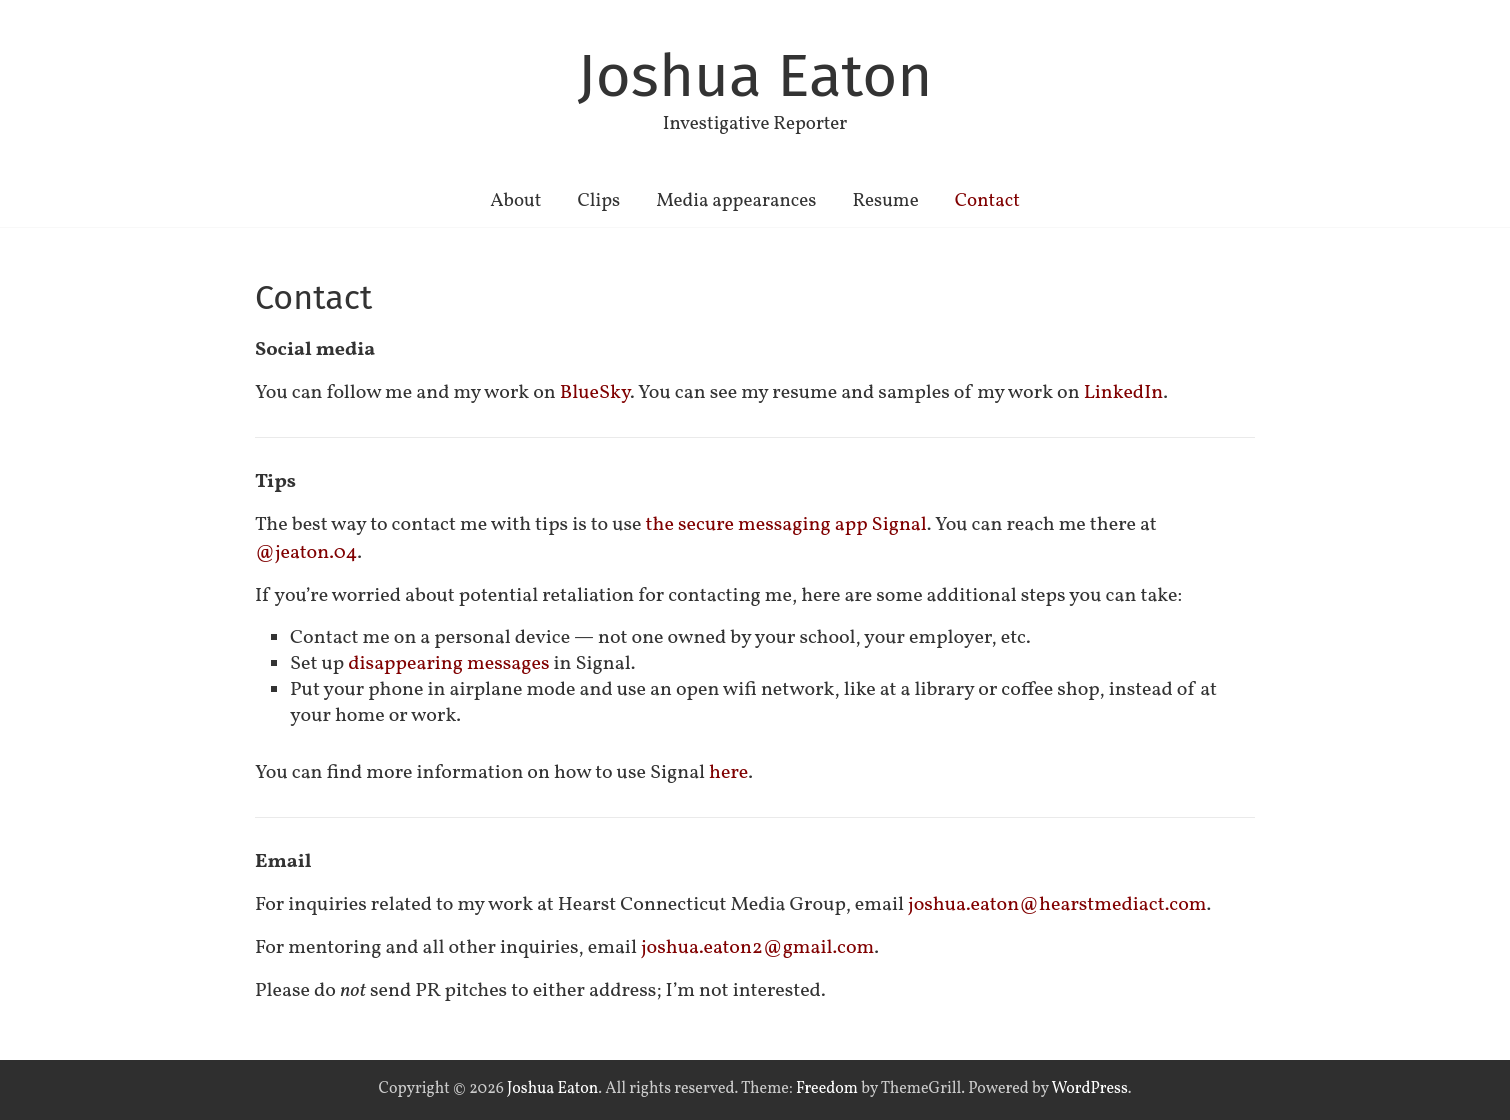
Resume (885, 201)
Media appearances (736, 201)
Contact (987, 201)
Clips (598, 201)
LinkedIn (1124, 393)
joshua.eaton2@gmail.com (757, 948)
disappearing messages (448, 664)
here (728, 773)
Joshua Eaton (755, 76)
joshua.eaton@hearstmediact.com (1057, 905)
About (515, 201)
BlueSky (595, 393)
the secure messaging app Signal (786, 525)
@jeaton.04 (306, 553)
